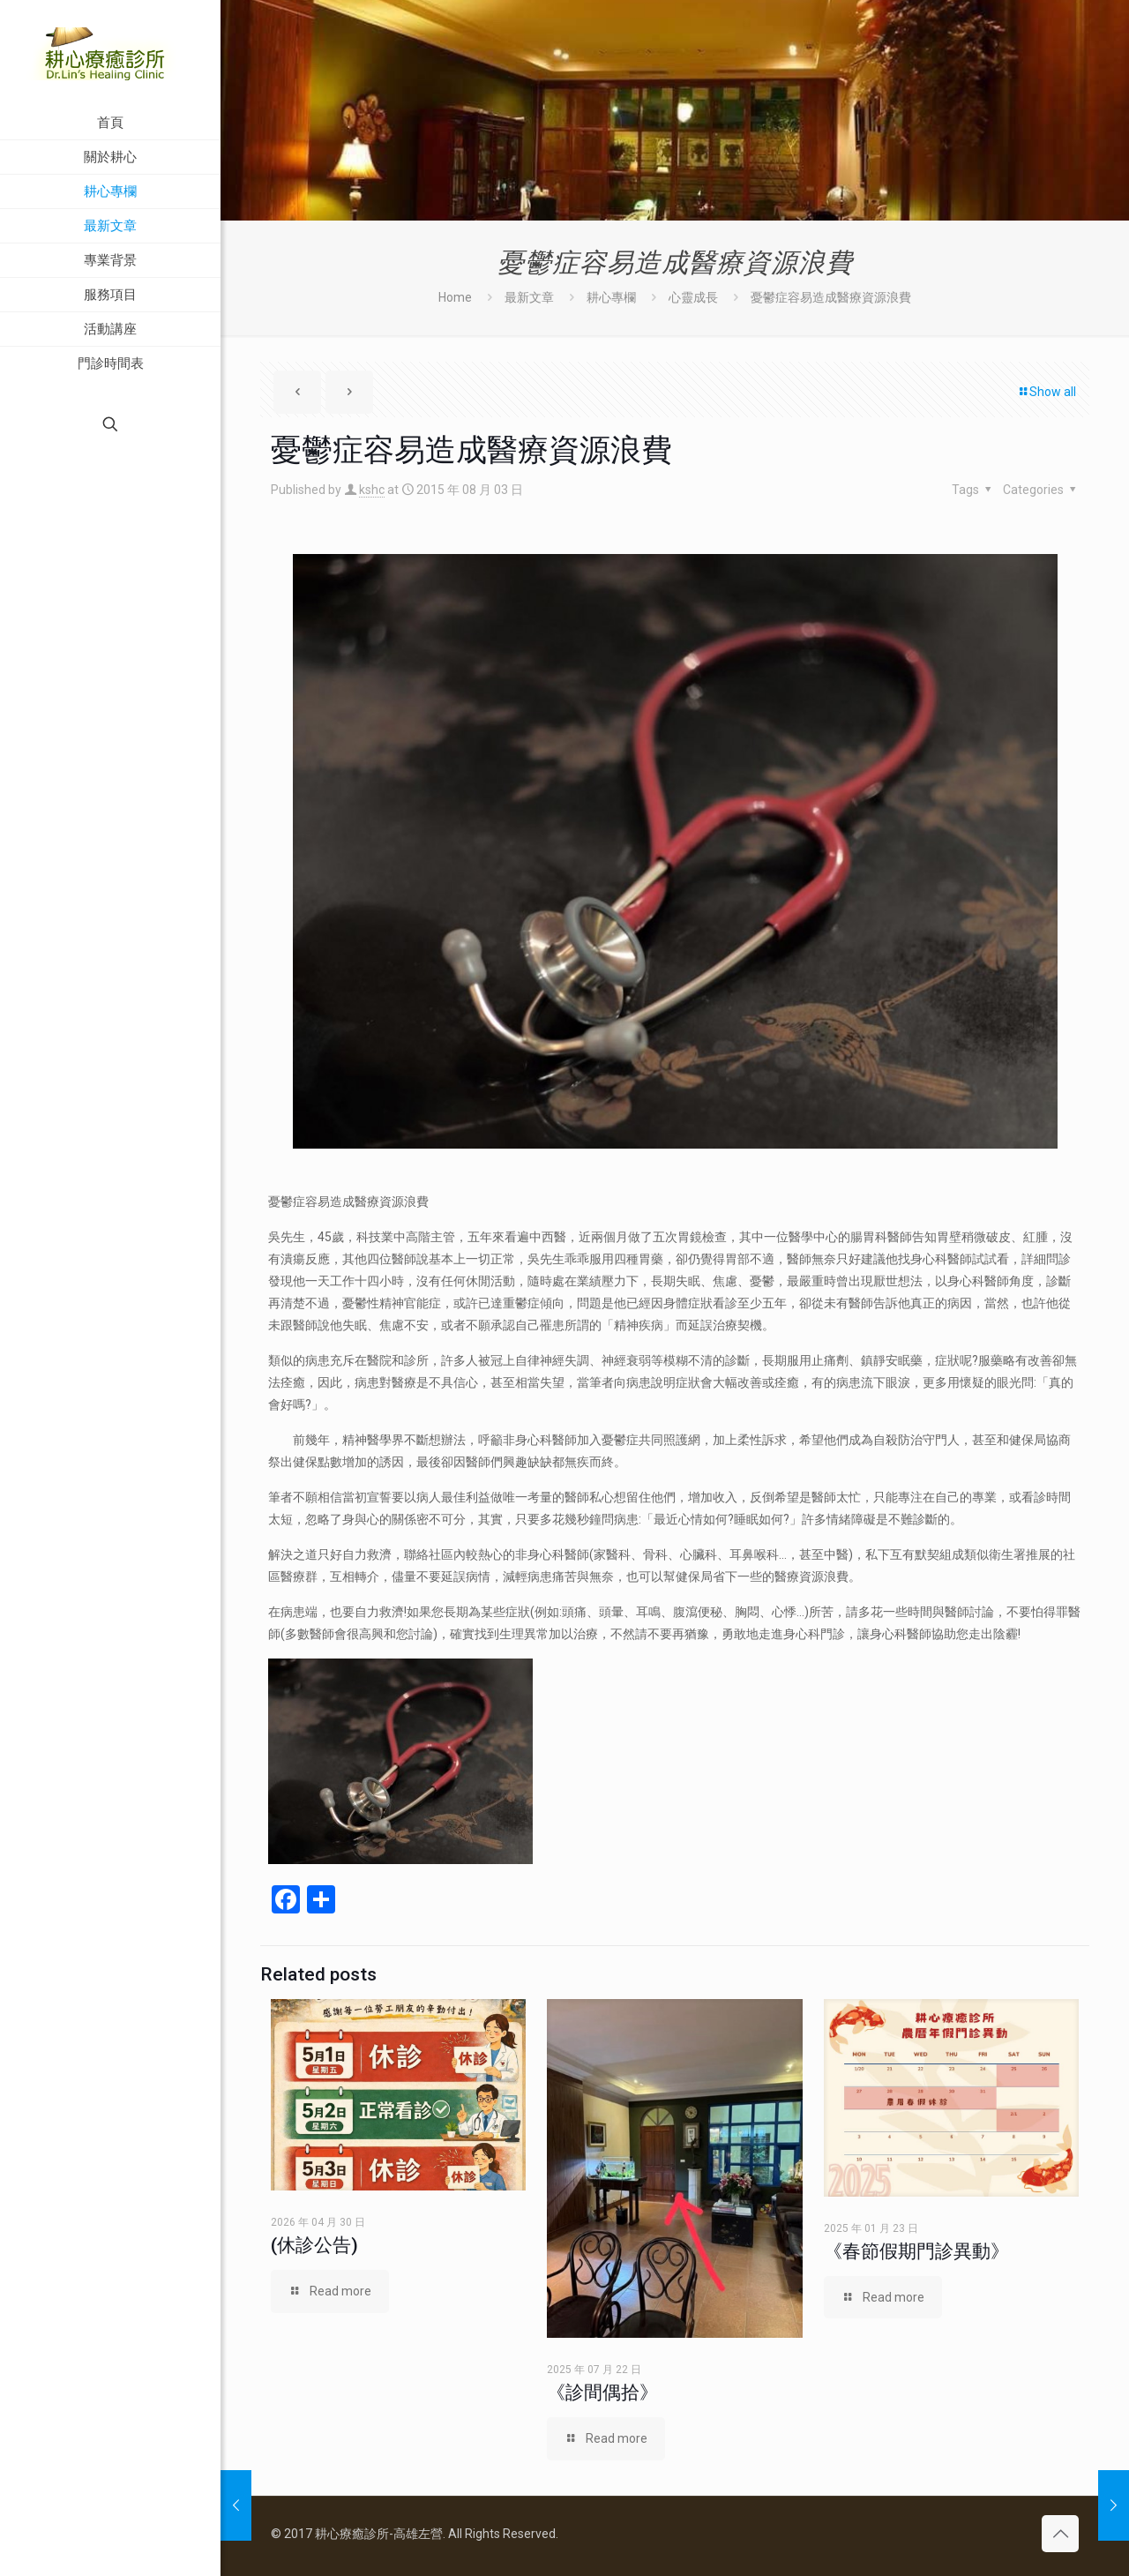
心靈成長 (693, 297)
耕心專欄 (611, 297)
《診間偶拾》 (602, 2392)
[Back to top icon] (1060, 2533)
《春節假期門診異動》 (916, 2251)
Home (455, 297)
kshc (372, 490)
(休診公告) (314, 2245)
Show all (1046, 392)
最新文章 (529, 297)
